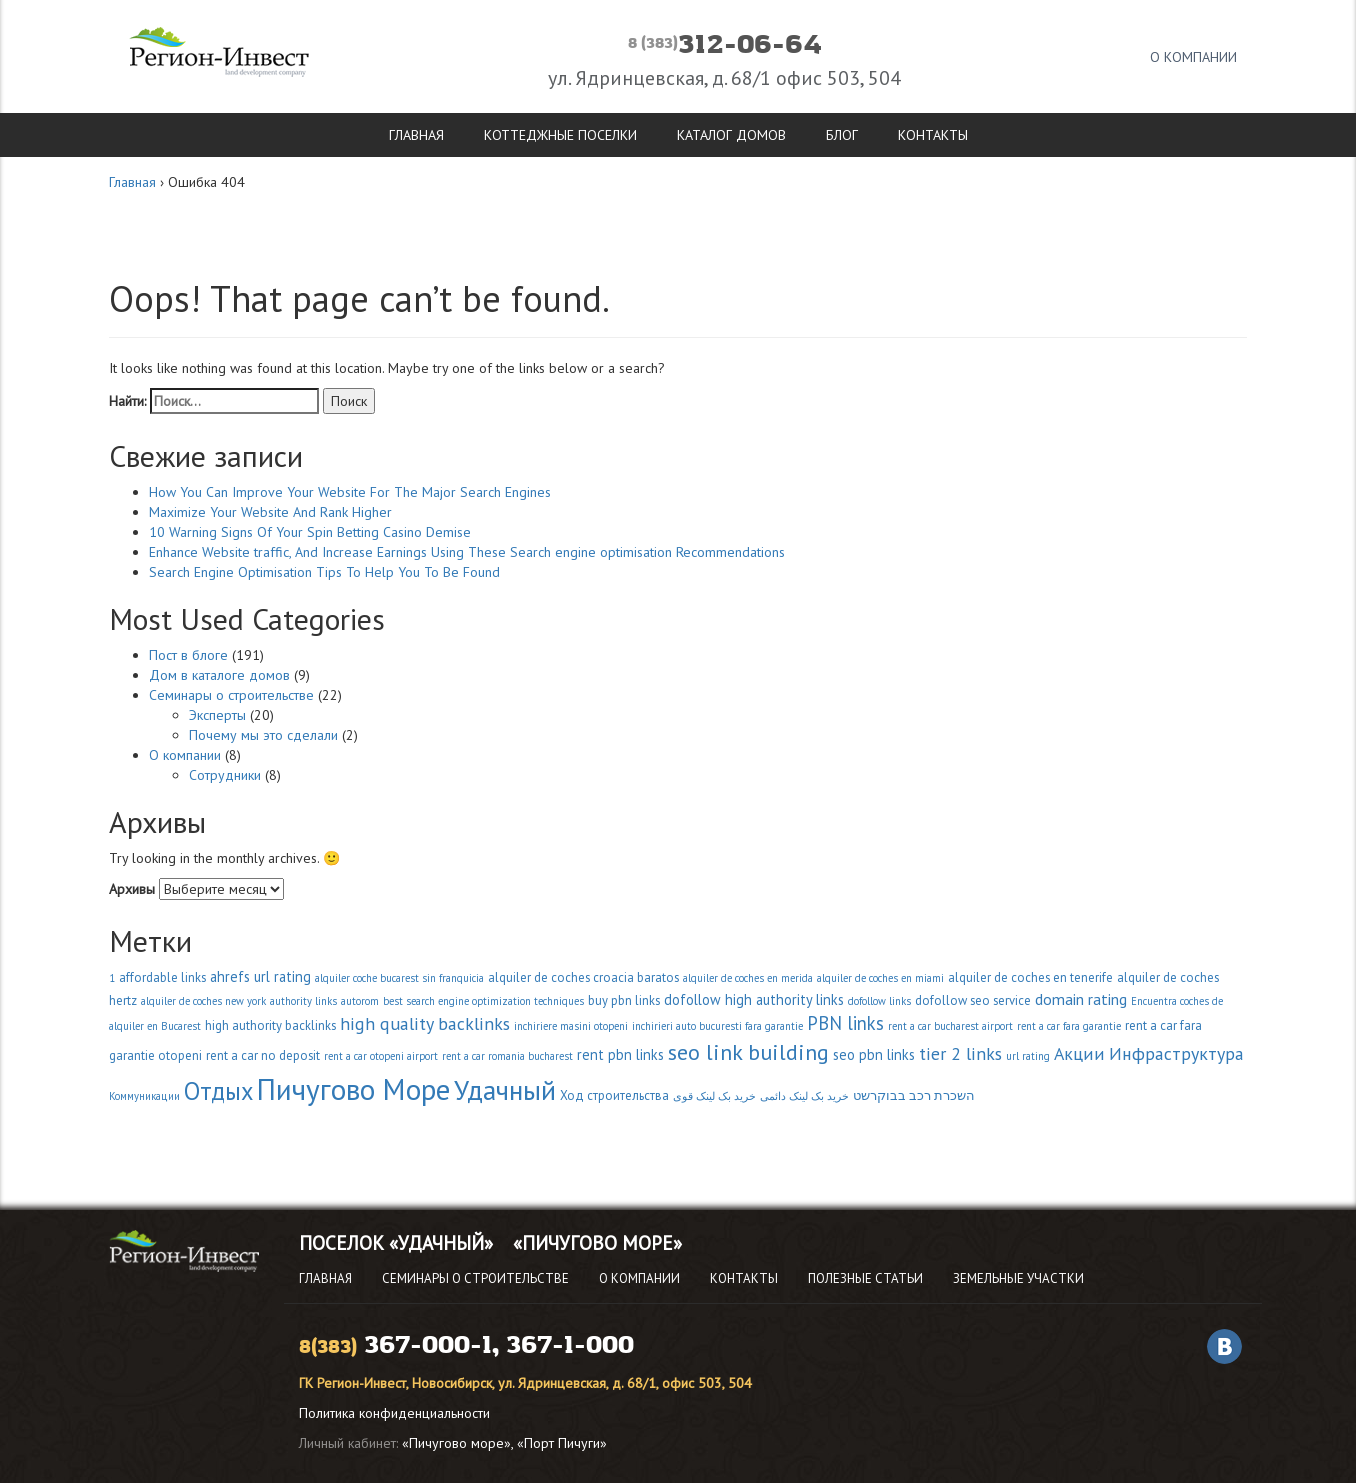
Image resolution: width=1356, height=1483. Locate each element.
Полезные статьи (865, 1278)
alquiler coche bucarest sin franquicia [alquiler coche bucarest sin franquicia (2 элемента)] (399, 978)
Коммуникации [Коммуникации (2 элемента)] (144, 1096)
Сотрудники (225, 775)
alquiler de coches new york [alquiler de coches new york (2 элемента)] (203, 1001)
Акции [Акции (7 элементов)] (1079, 1053)
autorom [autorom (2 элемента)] (360, 1001)
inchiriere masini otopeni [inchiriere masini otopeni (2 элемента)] (571, 1026)
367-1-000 (570, 1345)
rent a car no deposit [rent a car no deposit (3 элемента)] (263, 1055)
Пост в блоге (188, 655)
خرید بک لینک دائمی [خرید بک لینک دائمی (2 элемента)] (804, 1096)
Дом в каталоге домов (219, 675)
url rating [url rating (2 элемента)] (1028, 1056)
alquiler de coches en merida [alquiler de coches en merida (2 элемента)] (748, 978)
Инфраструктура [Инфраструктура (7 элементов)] (1176, 1053)
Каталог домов (731, 135)
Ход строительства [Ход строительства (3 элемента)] (614, 1095)
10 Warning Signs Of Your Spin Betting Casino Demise (310, 532)
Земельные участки (1018, 1278)
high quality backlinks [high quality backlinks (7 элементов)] (425, 1023)
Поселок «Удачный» (396, 1243)
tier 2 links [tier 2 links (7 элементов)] (960, 1053)
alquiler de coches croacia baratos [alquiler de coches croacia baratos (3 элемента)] (583, 977)
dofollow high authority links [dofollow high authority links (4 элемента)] (754, 999)
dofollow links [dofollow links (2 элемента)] (879, 1001)
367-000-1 (428, 1345)
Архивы (132, 889)
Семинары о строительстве (231, 695)
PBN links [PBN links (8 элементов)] (845, 1023)
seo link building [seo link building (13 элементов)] (748, 1052)
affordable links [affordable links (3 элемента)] (162, 977)
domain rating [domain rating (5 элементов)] (1081, 999)
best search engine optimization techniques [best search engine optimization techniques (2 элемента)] (483, 1001)
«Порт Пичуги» (562, 1443)
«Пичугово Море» (597, 1243)
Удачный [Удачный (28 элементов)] (505, 1090)
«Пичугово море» (456, 1443)
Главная (416, 135)
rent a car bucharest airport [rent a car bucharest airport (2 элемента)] (950, 1026)
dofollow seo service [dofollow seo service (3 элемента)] (973, 1000)
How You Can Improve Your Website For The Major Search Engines (350, 492)
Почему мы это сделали (263, 735)
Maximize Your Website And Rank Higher (270, 512)
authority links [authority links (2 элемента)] (303, 1001)
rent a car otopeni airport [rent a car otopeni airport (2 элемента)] (381, 1056)
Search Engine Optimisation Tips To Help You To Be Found (324, 572)
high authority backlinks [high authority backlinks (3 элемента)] (270, 1025)
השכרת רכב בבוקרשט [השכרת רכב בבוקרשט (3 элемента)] (914, 1095)
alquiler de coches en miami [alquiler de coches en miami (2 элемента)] (880, 978)
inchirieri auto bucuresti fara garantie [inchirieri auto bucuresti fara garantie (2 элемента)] (717, 1026)
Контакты (933, 135)
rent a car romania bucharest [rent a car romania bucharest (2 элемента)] (507, 1056)
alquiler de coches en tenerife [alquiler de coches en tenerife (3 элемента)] (1030, 977)
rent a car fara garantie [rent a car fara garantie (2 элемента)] (1069, 1026)
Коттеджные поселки (560, 135)
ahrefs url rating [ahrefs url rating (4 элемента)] (260, 976)
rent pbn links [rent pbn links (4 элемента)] (620, 1054)
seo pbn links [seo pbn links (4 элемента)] (874, 1054)
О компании (1193, 57)
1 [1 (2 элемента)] (112, 978)
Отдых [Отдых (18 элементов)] (218, 1091)
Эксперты (217, 715)
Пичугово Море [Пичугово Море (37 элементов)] (353, 1089)
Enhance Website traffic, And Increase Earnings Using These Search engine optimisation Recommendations (467, 552)
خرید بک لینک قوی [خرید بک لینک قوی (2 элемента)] (714, 1096)
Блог (842, 135)
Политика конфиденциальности (394, 1413)
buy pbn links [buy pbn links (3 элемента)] (624, 1000)
